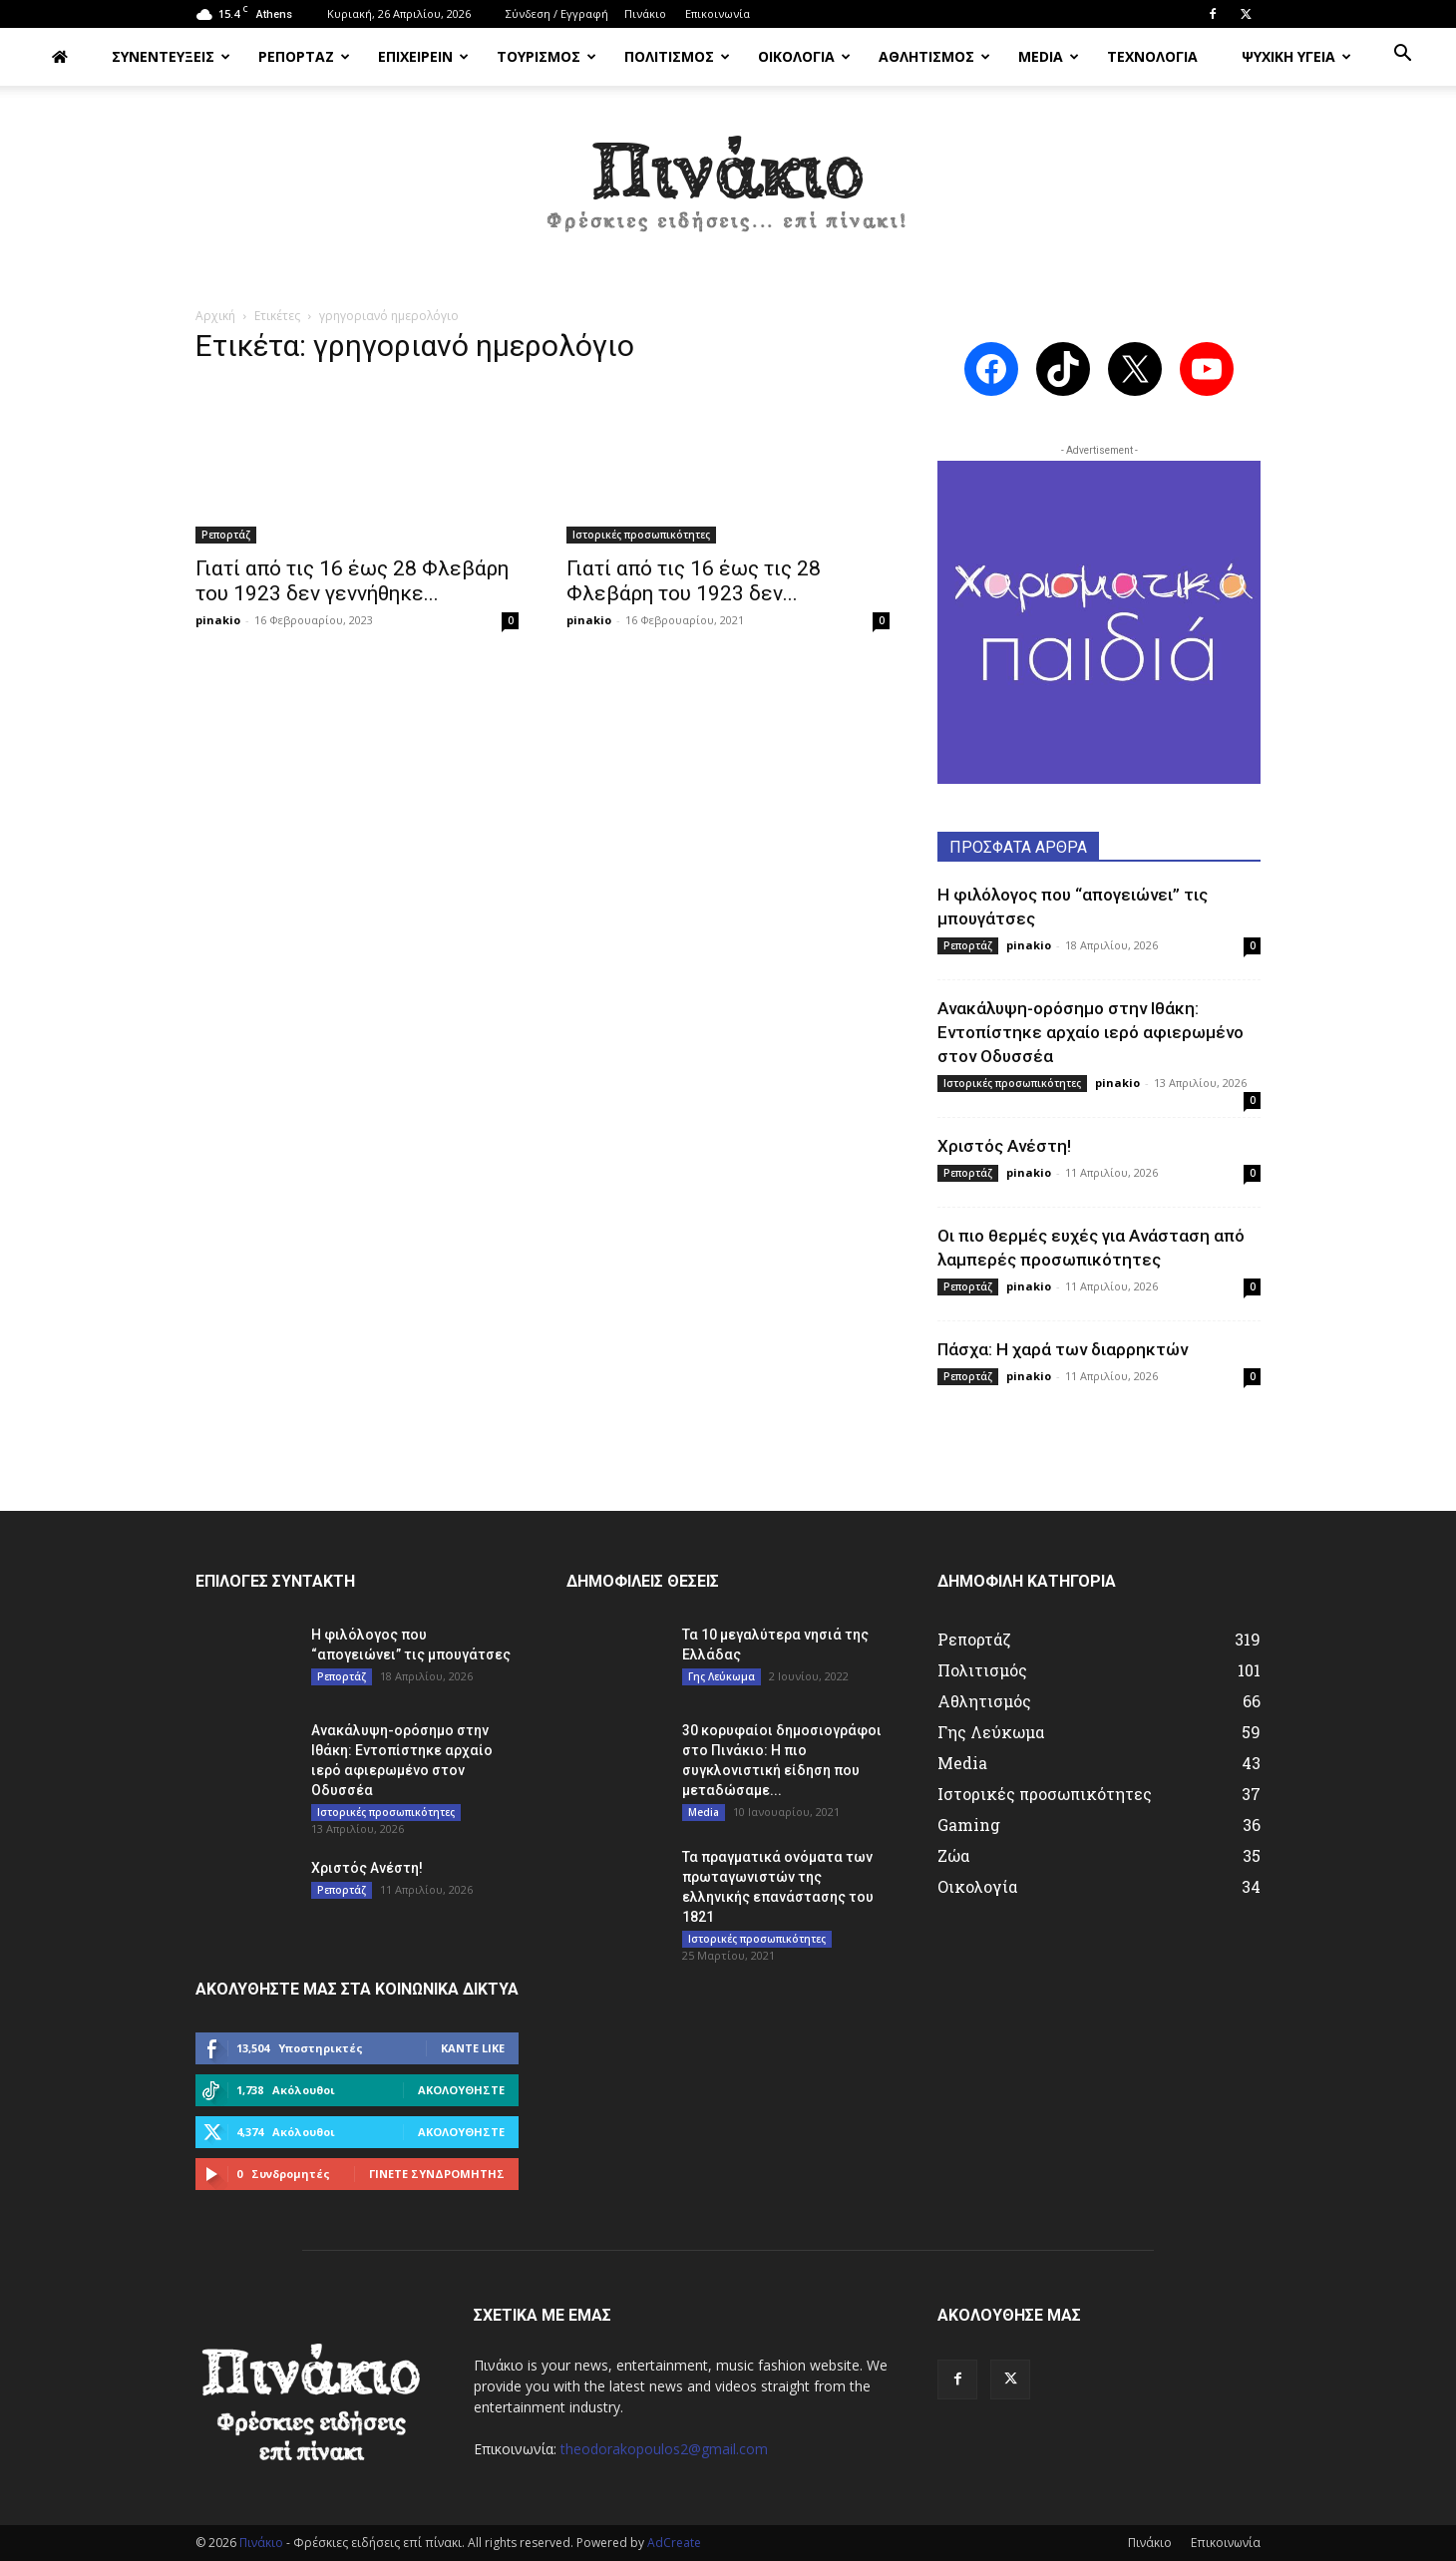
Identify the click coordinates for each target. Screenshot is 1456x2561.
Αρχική (215, 315)
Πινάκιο (645, 13)
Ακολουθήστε (461, 2089)
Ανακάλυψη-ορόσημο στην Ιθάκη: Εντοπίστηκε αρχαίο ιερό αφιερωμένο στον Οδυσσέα (1090, 1032)
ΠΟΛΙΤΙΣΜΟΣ (677, 56)
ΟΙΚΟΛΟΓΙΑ (804, 56)
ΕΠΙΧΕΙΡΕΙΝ (423, 56)
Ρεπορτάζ (225, 535)
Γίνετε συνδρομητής (437, 2173)
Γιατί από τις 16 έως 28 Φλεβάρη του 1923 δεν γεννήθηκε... (352, 580)
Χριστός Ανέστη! (1004, 1146)
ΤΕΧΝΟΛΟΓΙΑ (1152, 56)
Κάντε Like (473, 2047)
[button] (1402, 55)
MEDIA (1048, 56)
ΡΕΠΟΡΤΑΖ (304, 56)
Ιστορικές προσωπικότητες (641, 535)
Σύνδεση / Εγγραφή (557, 13)
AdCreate (674, 2542)
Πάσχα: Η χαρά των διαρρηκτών (1062, 1349)
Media (703, 1812)
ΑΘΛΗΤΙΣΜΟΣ (934, 56)
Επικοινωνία (717, 13)
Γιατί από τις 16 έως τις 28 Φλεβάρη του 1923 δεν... (693, 580)
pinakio (217, 619)
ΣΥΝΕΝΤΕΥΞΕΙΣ (171, 56)
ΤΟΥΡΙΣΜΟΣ (546, 56)
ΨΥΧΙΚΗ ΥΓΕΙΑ (1296, 56)
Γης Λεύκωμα (721, 1676)
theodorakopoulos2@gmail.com (664, 2448)
